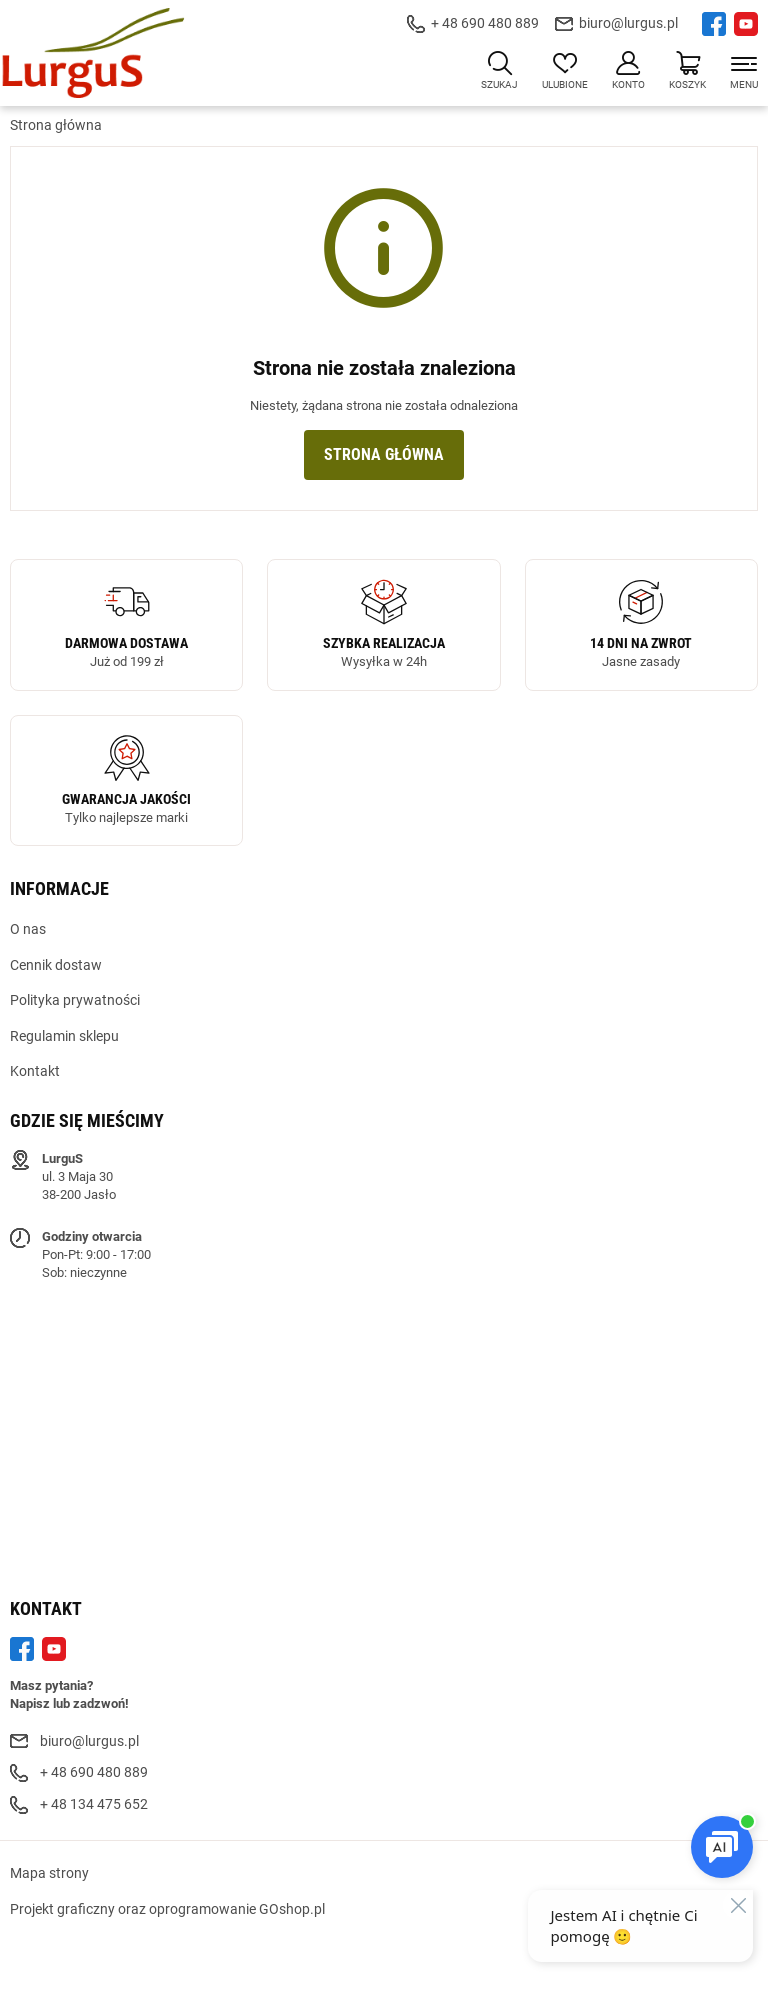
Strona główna (56, 125)
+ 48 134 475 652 (94, 1804)
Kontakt (35, 1071)
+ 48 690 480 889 (485, 23)
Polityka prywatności (75, 1000)
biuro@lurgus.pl (628, 23)
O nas (28, 929)
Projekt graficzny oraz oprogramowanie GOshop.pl (167, 1909)
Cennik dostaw (56, 965)
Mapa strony (49, 1873)
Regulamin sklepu (64, 1036)
